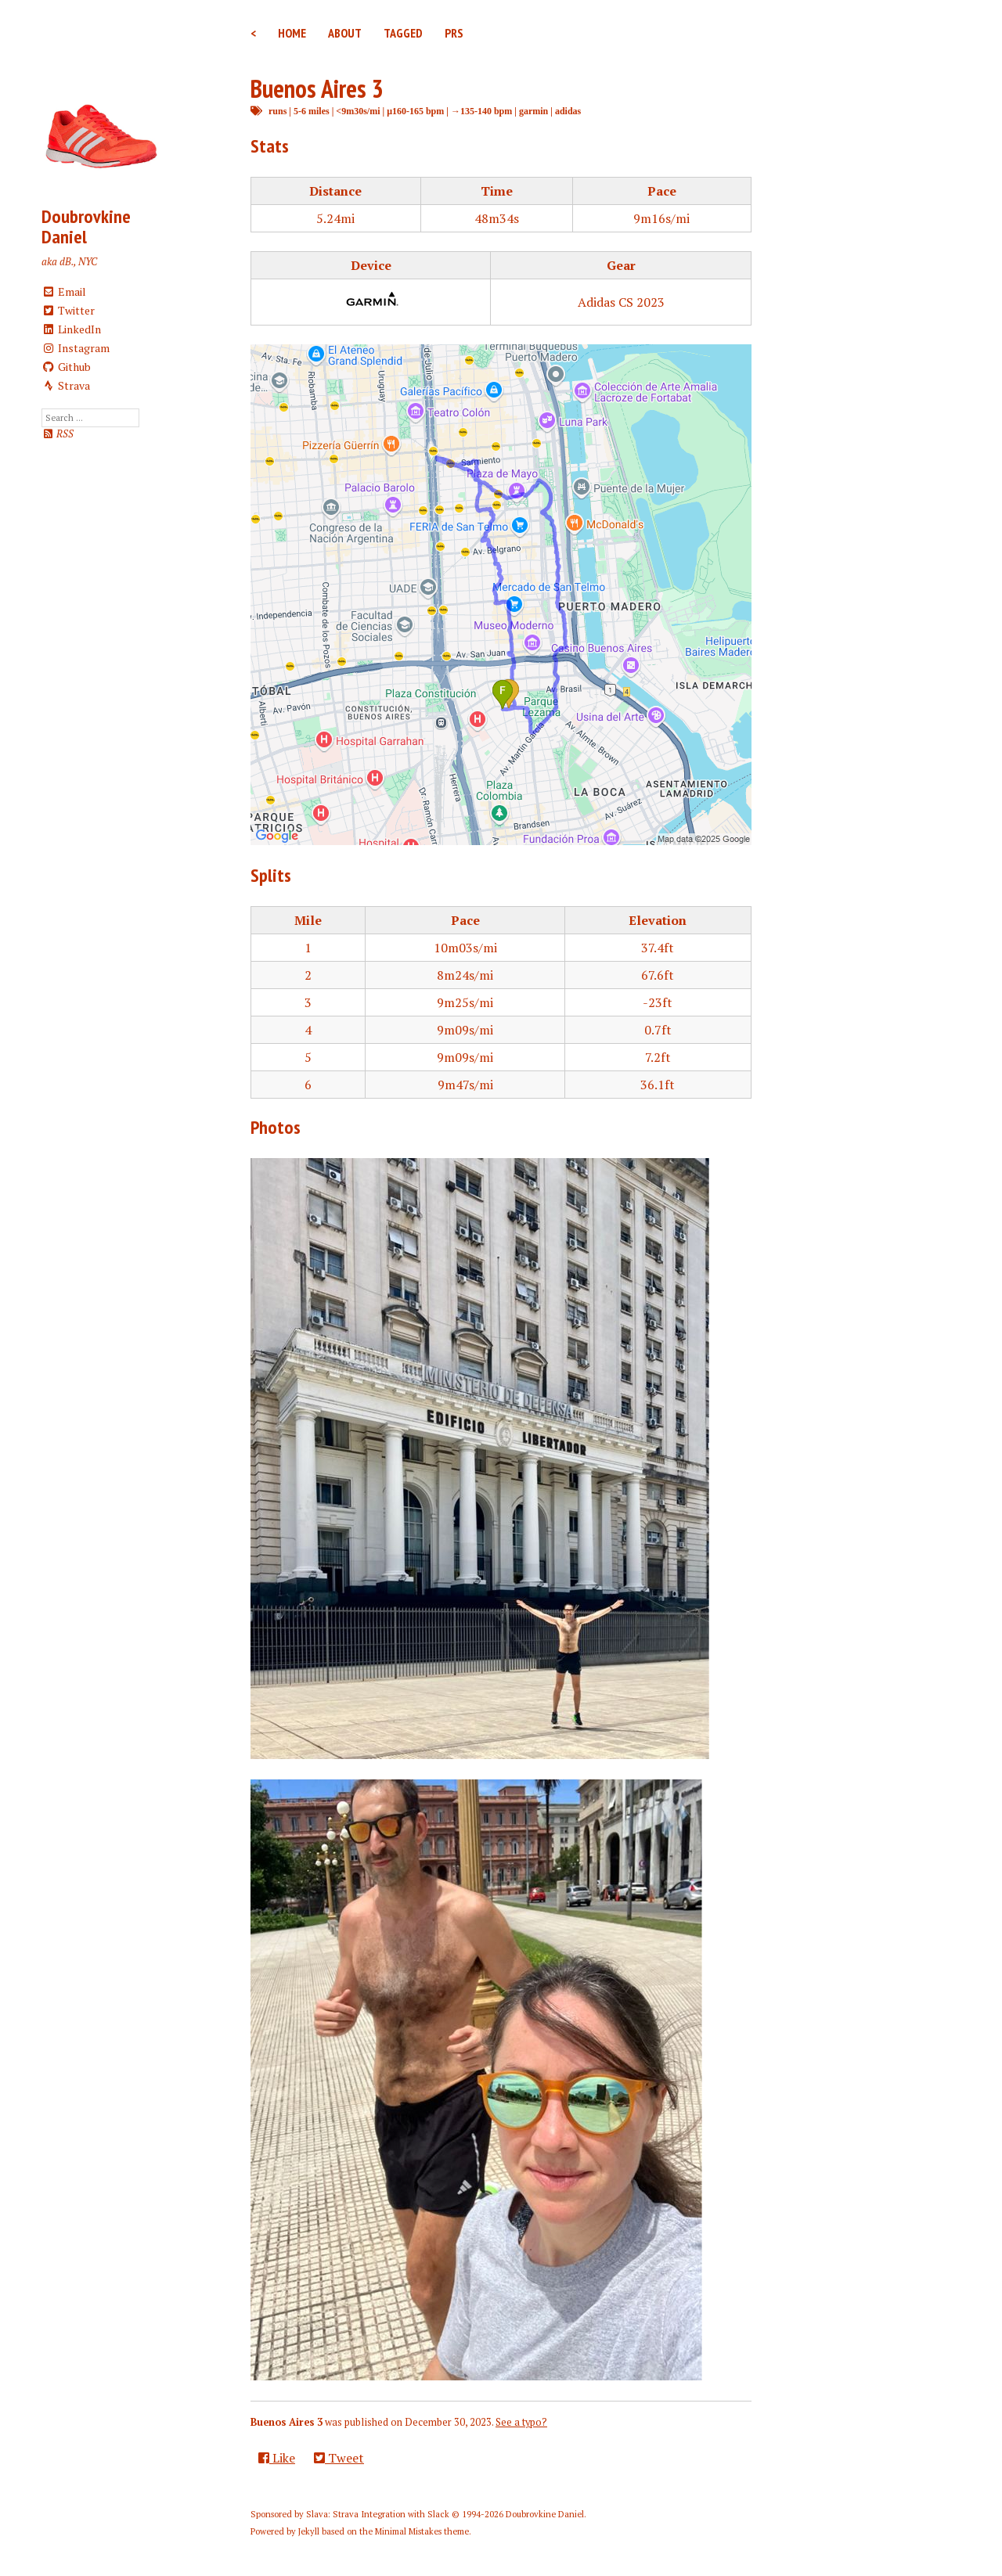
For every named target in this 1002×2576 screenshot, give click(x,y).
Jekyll (308, 2531)
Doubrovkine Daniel (86, 226)
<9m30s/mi (358, 111)
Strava (65, 385)
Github (66, 366)
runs (278, 111)
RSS (57, 434)
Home (292, 33)
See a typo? (521, 2422)
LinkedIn (71, 329)
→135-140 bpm (481, 111)
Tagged (403, 33)
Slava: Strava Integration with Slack (377, 2514)
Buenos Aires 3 (317, 88)
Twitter (68, 310)
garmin (533, 111)
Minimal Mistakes (408, 2531)
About (345, 33)
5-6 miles (312, 111)
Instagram (75, 347)
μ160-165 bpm (415, 111)
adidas (568, 111)
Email (63, 291)
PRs (454, 33)
